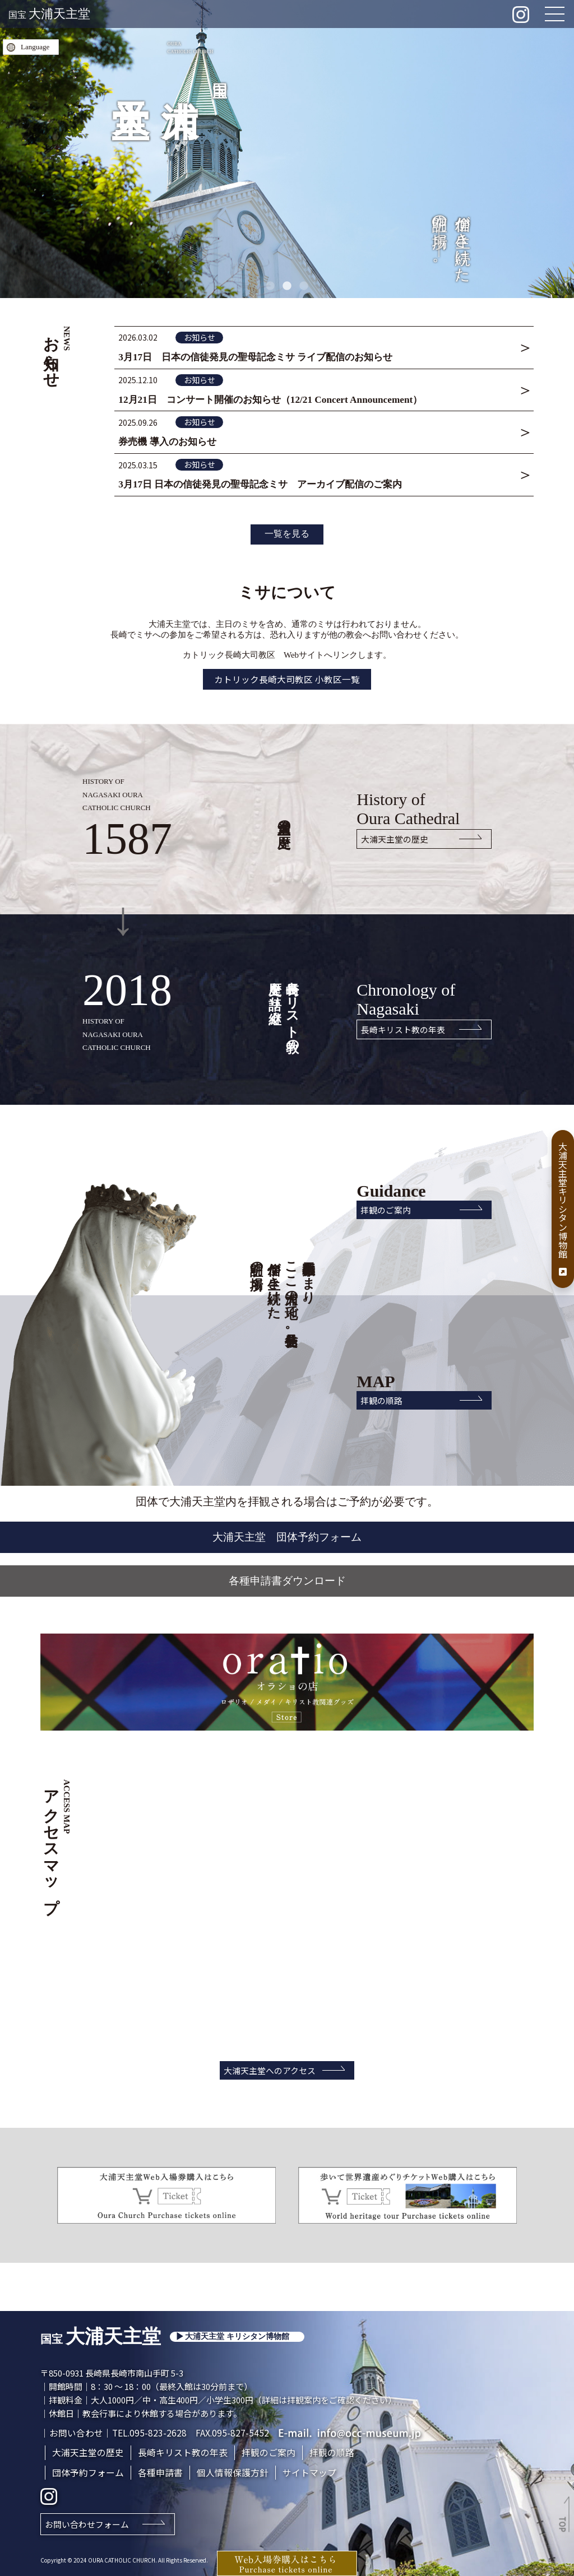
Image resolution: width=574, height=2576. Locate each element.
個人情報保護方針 (233, 2470)
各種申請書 (160, 2470)
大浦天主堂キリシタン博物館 (563, 1209)
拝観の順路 (376, 1395)
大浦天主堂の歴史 (389, 833)
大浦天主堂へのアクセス (267, 2067)
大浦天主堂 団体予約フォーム (287, 1532)
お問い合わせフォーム (87, 2522)
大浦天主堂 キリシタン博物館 (237, 2334)
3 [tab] (303, 286)
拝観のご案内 (380, 1205)
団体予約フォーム (88, 2470)
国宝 (49, 15)
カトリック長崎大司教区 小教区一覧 (287, 673)
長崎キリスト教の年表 (398, 1024)
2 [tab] (287, 286)
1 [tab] (270, 286)
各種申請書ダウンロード (287, 1576)
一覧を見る (287, 527)
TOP (563, 2524)
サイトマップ (309, 2470)
